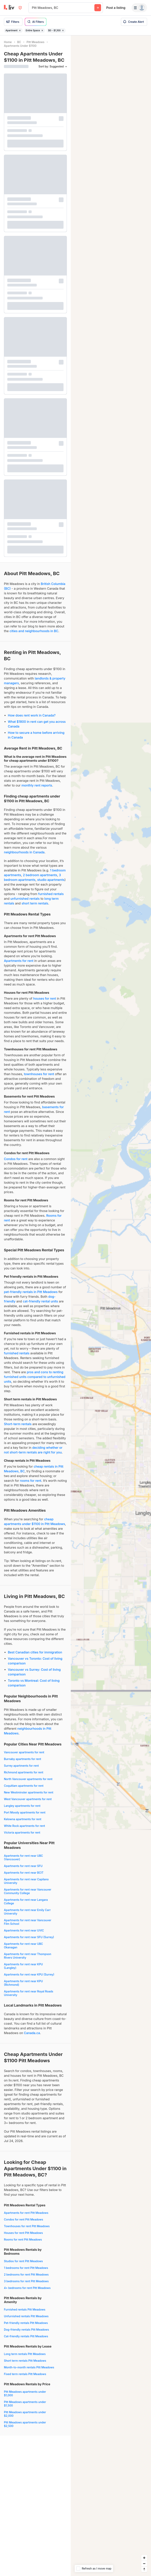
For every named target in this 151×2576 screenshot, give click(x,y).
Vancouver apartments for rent (24, 1752)
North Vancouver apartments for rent (28, 1779)
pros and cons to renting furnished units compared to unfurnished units (34, 1376)
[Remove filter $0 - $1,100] (63, 30)
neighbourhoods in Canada (24, 852)
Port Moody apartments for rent (24, 1812)
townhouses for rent (39, 1074)
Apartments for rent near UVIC (24, 1930)
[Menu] (139, 7)
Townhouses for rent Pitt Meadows (27, 2226)
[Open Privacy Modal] (20, 7)
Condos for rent (16, 1159)
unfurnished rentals (25, 899)
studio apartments (50, 880)
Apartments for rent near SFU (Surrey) (29, 1937)
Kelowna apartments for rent (22, 1819)
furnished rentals (51, 894)
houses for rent (44, 998)
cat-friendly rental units (40, 1301)
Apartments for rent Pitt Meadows (26, 2212)
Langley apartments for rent (22, 1805)
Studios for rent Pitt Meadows (23, 2261)
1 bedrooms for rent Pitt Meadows (26, 2267)
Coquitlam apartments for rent (23, 1785)
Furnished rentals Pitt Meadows (24, 2309)
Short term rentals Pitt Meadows (25, 2360)
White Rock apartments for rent (24, 1825)
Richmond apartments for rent (23, 1772)
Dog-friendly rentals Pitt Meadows (26, 2329)
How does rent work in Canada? (31, 715)
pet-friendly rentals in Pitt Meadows (31, 1292)
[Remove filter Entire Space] (42, 30)
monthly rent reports (36, 785)
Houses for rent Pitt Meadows (23, 2232)
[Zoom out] (144, 2563)
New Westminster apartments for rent (28, 1792)
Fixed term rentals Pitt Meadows (25, 2374)
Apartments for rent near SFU (23, 1866)
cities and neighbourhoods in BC (34, 631)
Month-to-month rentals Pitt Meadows (29, 2367)
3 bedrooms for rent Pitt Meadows (26, 2281)
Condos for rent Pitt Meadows (23, 2219)
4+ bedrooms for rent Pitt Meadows (27, 2288)
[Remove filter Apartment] (20, 30)
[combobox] (32, 8)
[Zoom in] (144, 2558)
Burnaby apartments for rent (22, 1759)
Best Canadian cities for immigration (35, 1652)
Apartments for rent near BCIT (23, 1872)
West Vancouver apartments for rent (28, 1799)
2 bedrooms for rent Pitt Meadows (26, 2274)
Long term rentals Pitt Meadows (25, 2354)
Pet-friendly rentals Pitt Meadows (26, 2323)
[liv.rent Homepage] (9, 7)
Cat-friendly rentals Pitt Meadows (26, 2336)
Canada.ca (32, 2033)
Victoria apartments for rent (22, 1832)
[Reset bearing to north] (144, 2569)
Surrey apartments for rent (21, 1765)
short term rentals (34, 903)
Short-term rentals (17, 1424)
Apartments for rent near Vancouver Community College (27, 1891)
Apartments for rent (18, 961)
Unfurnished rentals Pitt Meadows (26, 2316)
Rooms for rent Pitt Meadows (23, 2239)
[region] (111, 1305)
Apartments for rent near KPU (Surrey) (29, 1974)
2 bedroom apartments (40, 875)
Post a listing (115, 8)
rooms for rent (30, 1481)
